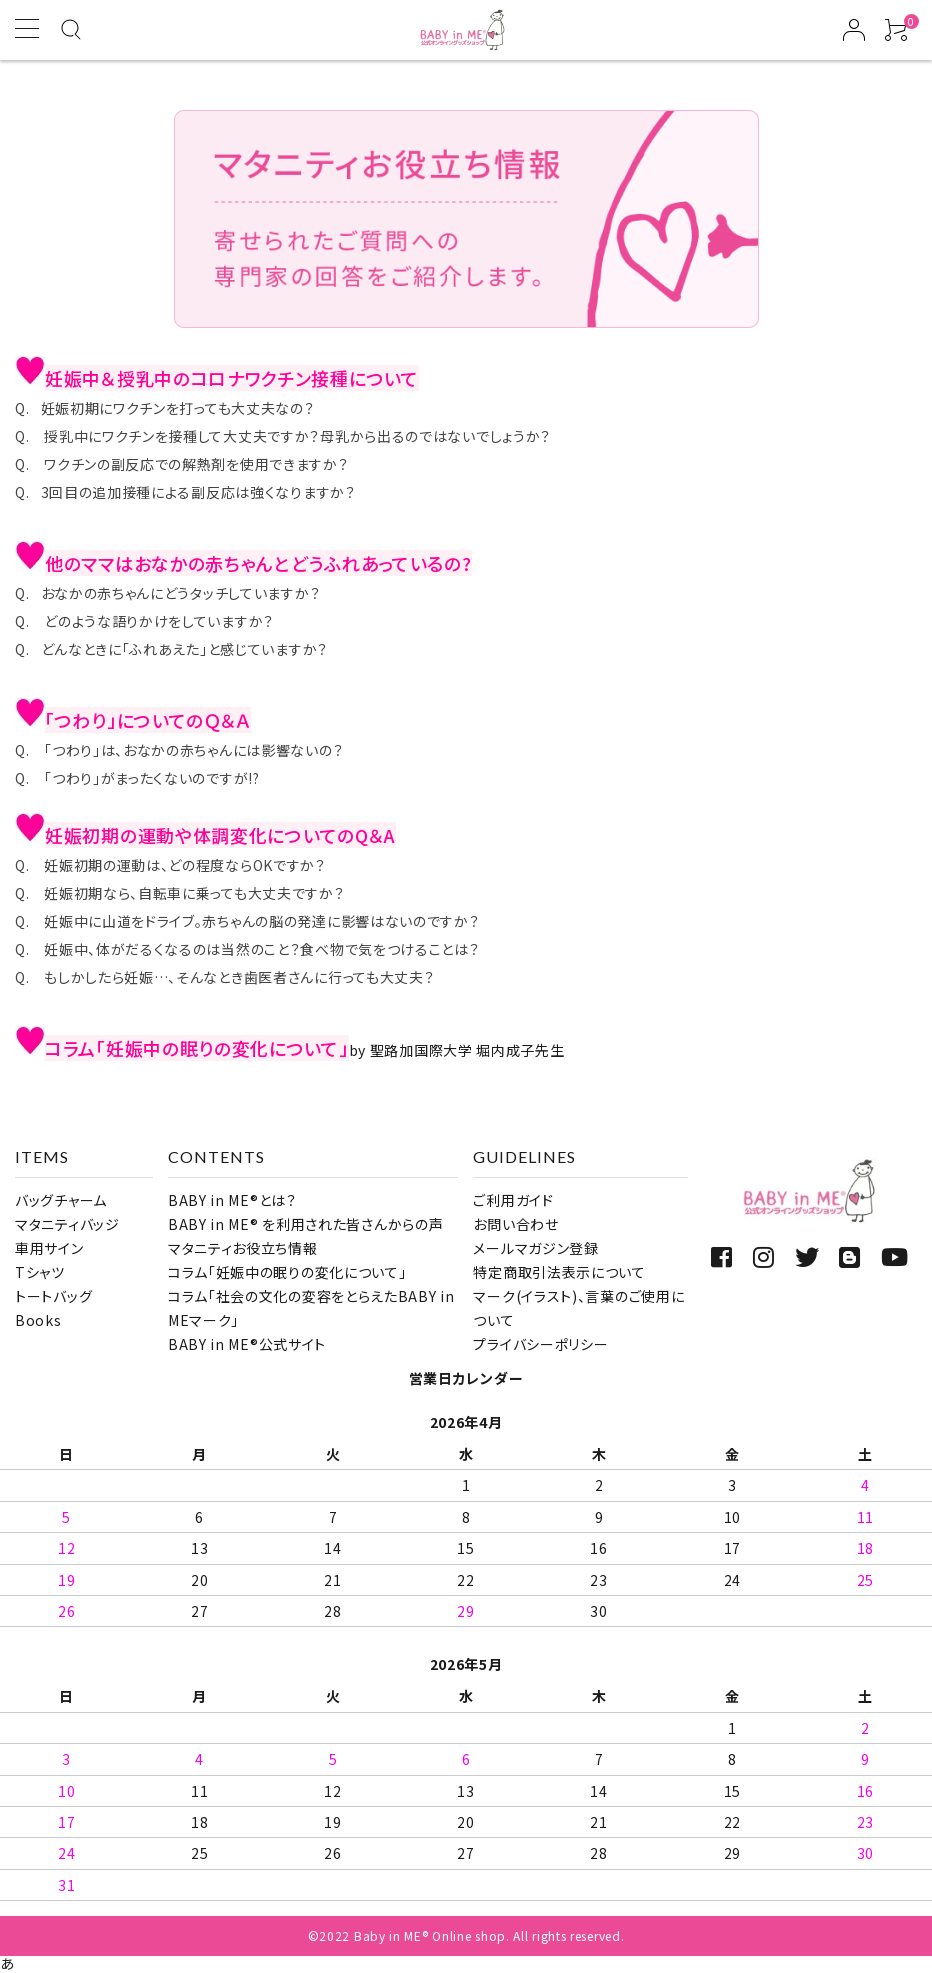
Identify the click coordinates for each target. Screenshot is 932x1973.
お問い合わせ (515, 1224)
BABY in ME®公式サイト (247, 1344)
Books (38, 1320)
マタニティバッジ (67, 1224)
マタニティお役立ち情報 (243, 1248)
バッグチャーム (61, 1200)
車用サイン (49, 1248)
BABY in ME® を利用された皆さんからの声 (306, 1224)
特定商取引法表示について (559, 1272)
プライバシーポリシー (540, 1344)
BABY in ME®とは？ (232, 1200)
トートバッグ (53, 1296)
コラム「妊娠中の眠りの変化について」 (287, 1272)
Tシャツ (40, 1272)
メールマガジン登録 (535, 1248)
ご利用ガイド (513, 1200)
